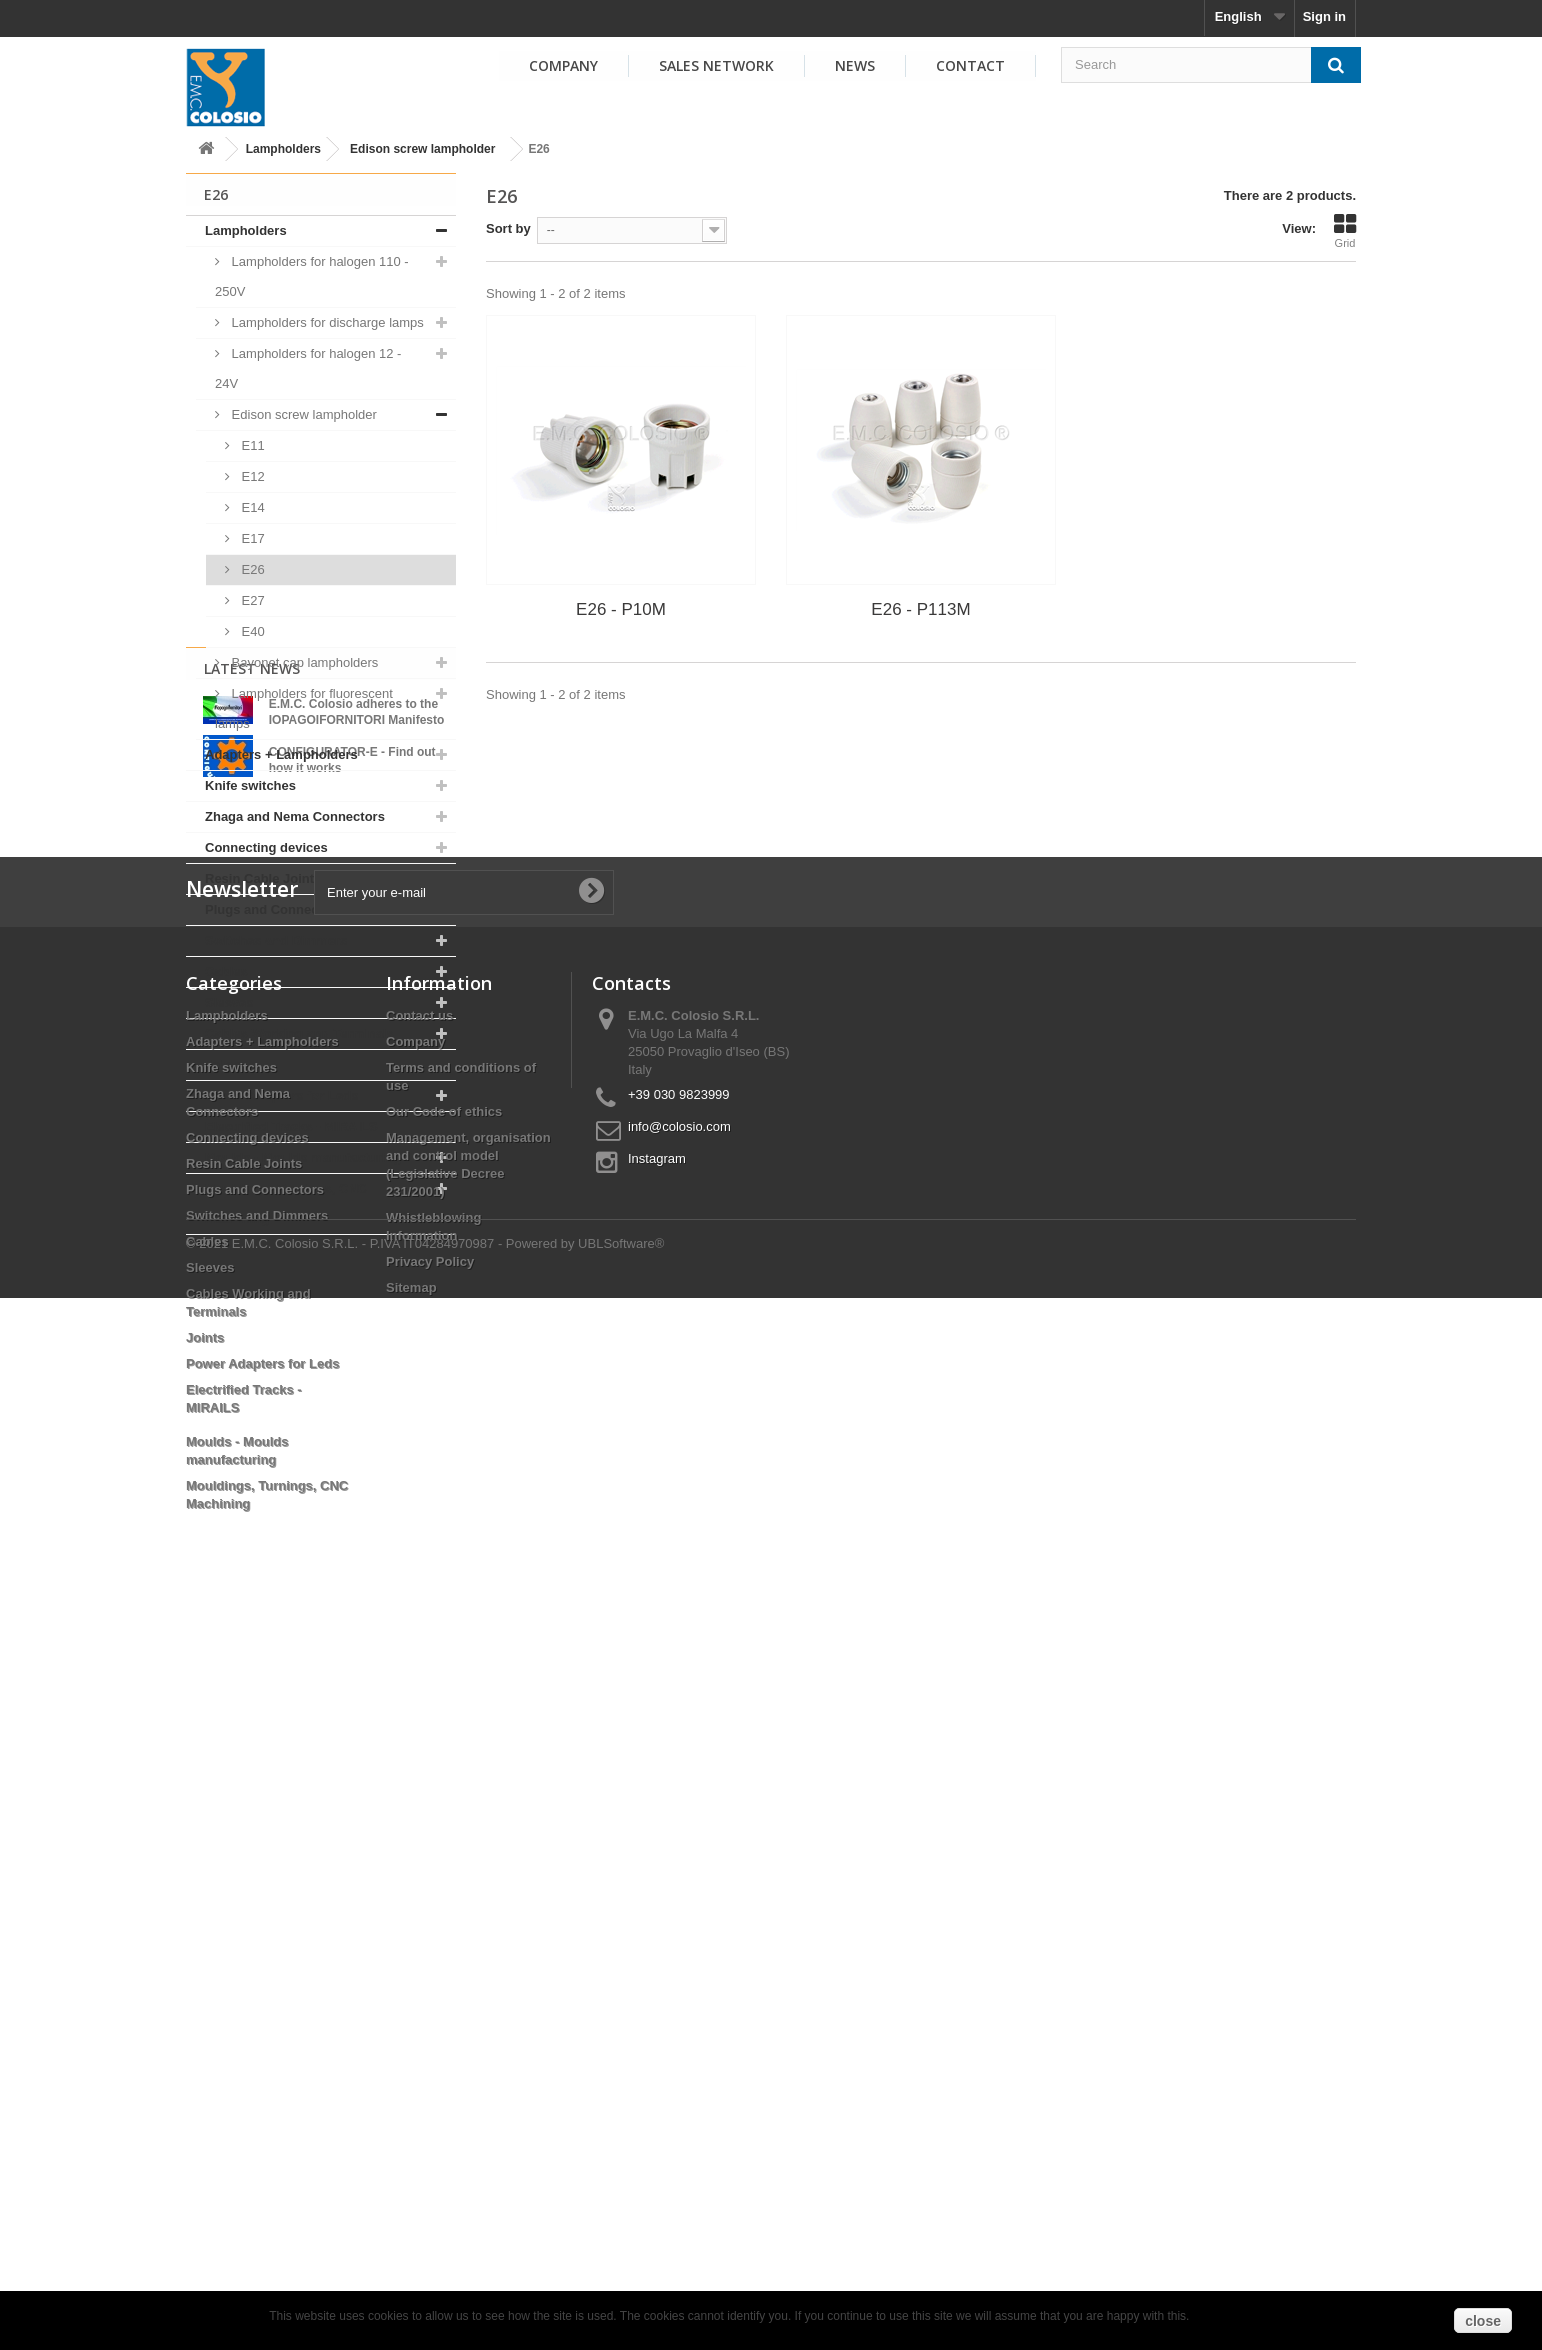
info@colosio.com (679, 1846)
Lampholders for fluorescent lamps (304, 708)
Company (563, 65)
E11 (251, 445)
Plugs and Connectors (274, 909)
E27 (251, 600)
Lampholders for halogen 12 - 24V (308, 368)
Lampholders (283, 149)
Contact (970, 65)
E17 (251, 538)
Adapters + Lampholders (281, 754)
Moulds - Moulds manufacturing (303, 1157)
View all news (321, 1482)
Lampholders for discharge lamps (326, 322)
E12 (251, 476)
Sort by (508, 228)
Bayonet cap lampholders (303, 662)
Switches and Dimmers (276, 940)
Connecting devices (266, 847)
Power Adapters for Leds (281, 1095)
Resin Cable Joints (263, 878)
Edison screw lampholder (422, 149)
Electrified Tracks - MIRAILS (291, 1126)
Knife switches (250, 785)
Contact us (419, 1735)
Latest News (252, 1286)
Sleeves (229, 1002)
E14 (251, 507)
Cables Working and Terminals (299, 1033)
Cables (226, 971)
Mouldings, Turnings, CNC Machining (286, 1203)
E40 (251, 631)
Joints (224, 1064)
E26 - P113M (920, 609)
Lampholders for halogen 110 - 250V (312, 276)
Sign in (1324, 16)
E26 (251, 569)
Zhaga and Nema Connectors (295, 816)
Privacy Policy (430, 1981)
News (855, 65)
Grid (1345, 231)
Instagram (657, 1878)
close (1483, 2321)
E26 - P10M (621, 609)
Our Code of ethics (444, 1831)
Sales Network (716, 65)
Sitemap (411, 2007)
